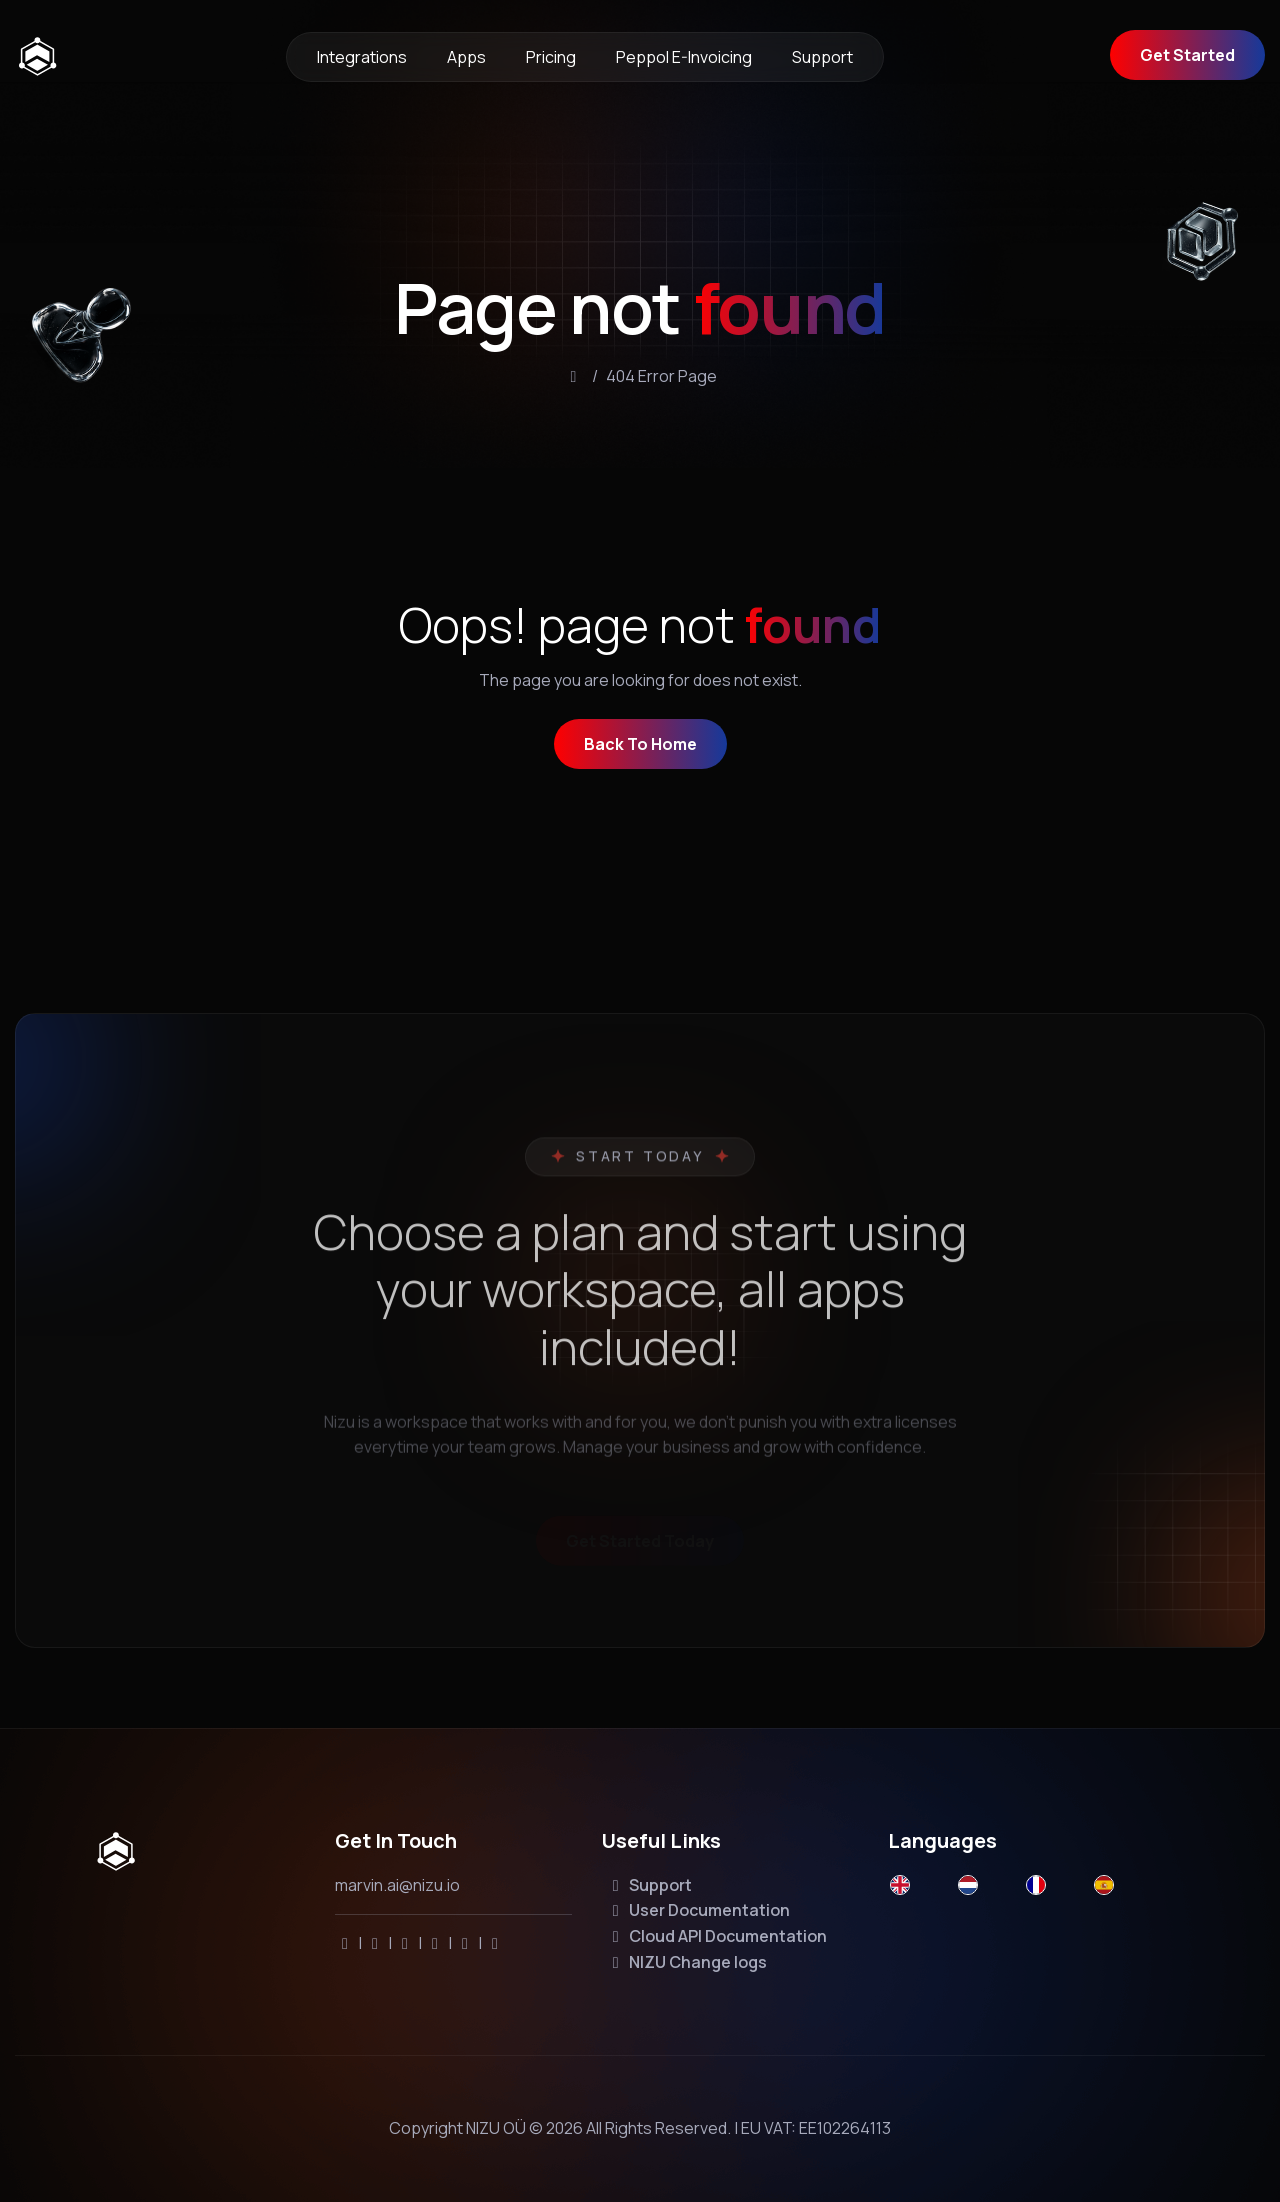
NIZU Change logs (686, 1962)
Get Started (1187, 55)
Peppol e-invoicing (684, 57)
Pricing (551, 57)
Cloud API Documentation (716, 1936)
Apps (466, 57)
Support (822, 57)
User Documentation (698, 1910)
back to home (640, 748)
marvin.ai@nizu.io (397, 1885)
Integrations (362, 57)
